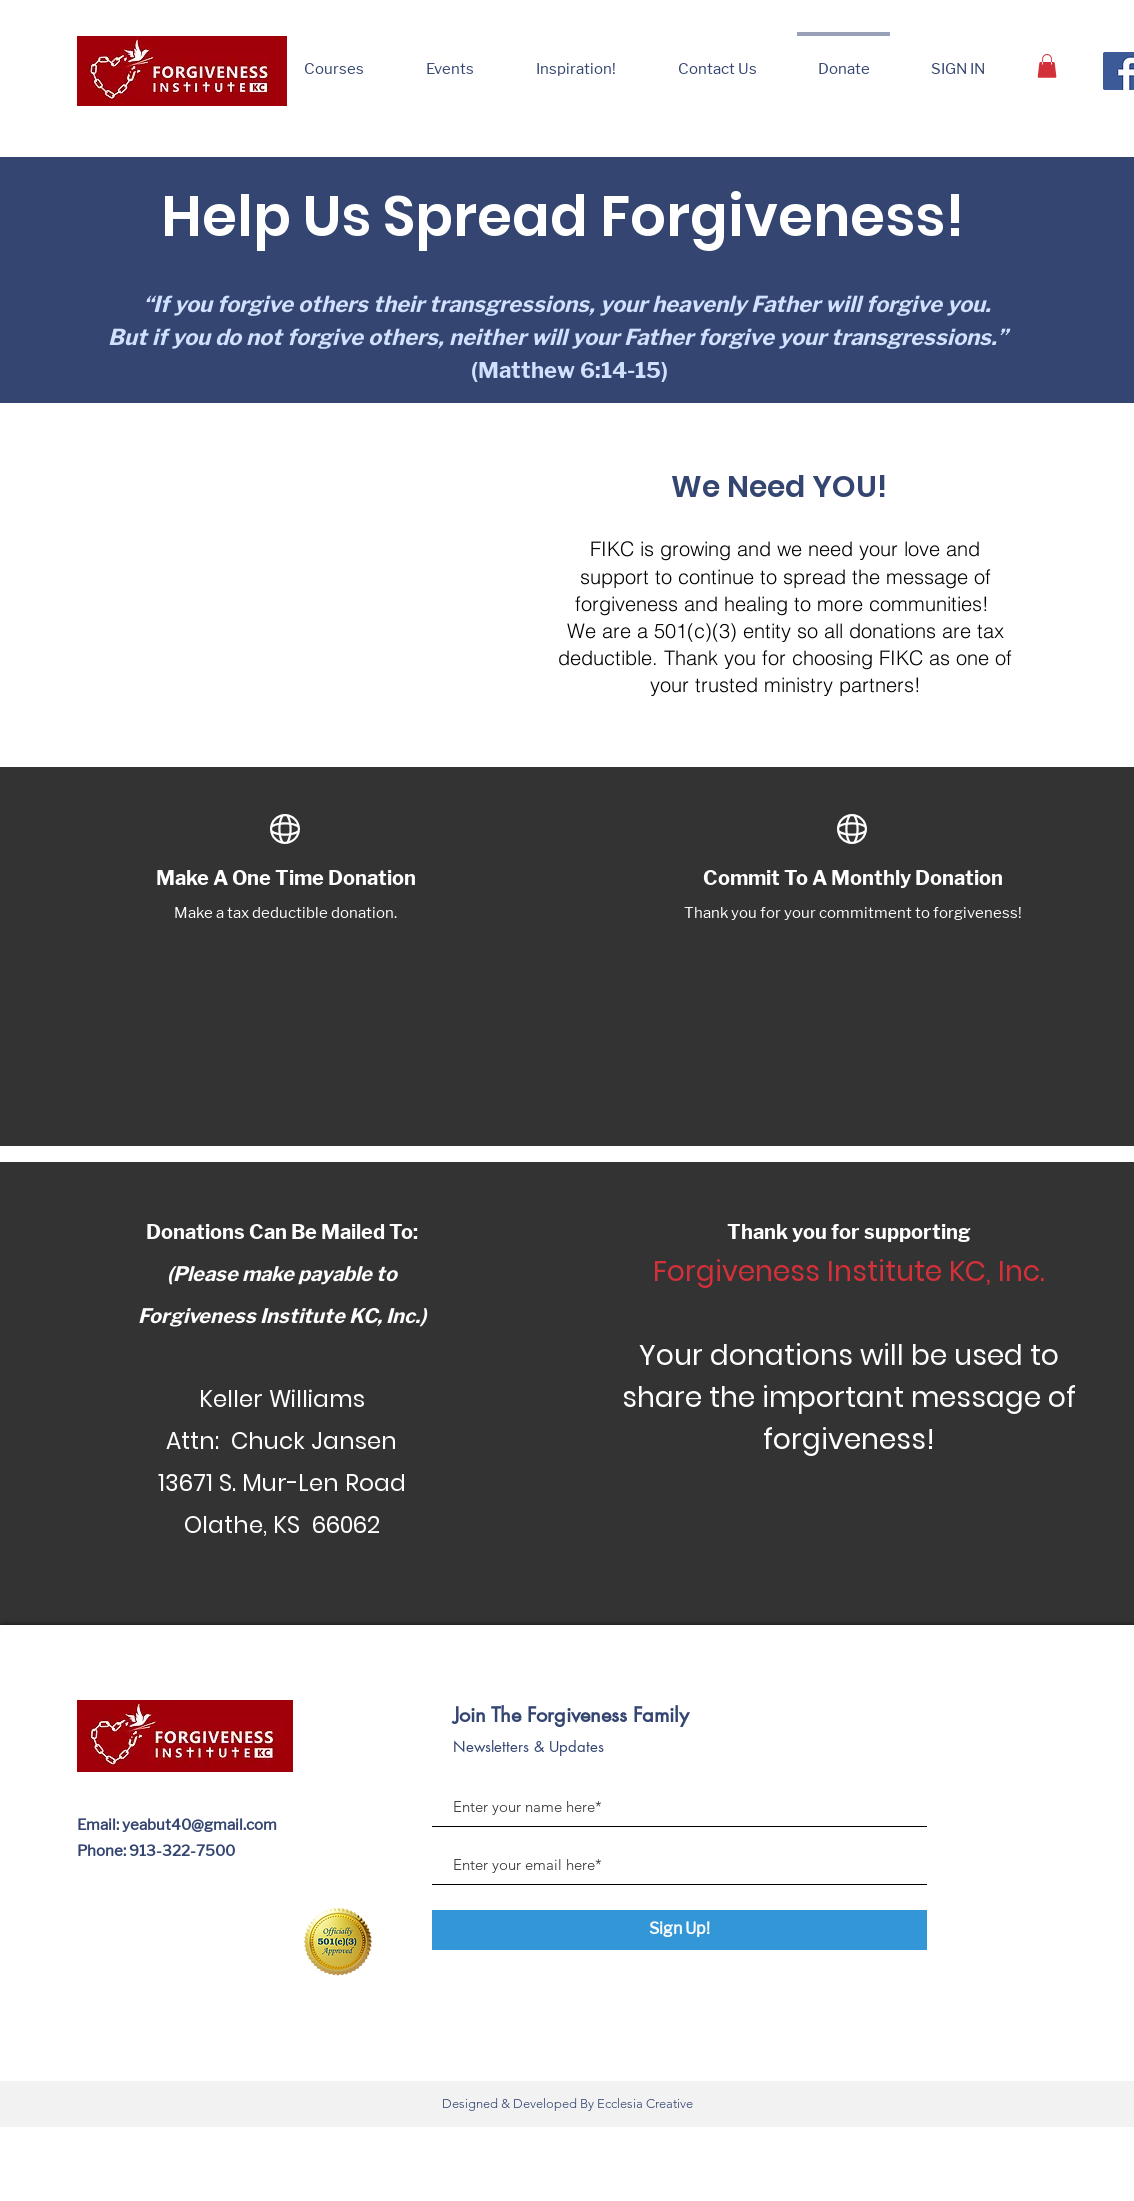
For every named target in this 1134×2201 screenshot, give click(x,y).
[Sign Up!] (679, 1930)
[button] (576, 60)
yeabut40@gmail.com (199, 1825)
